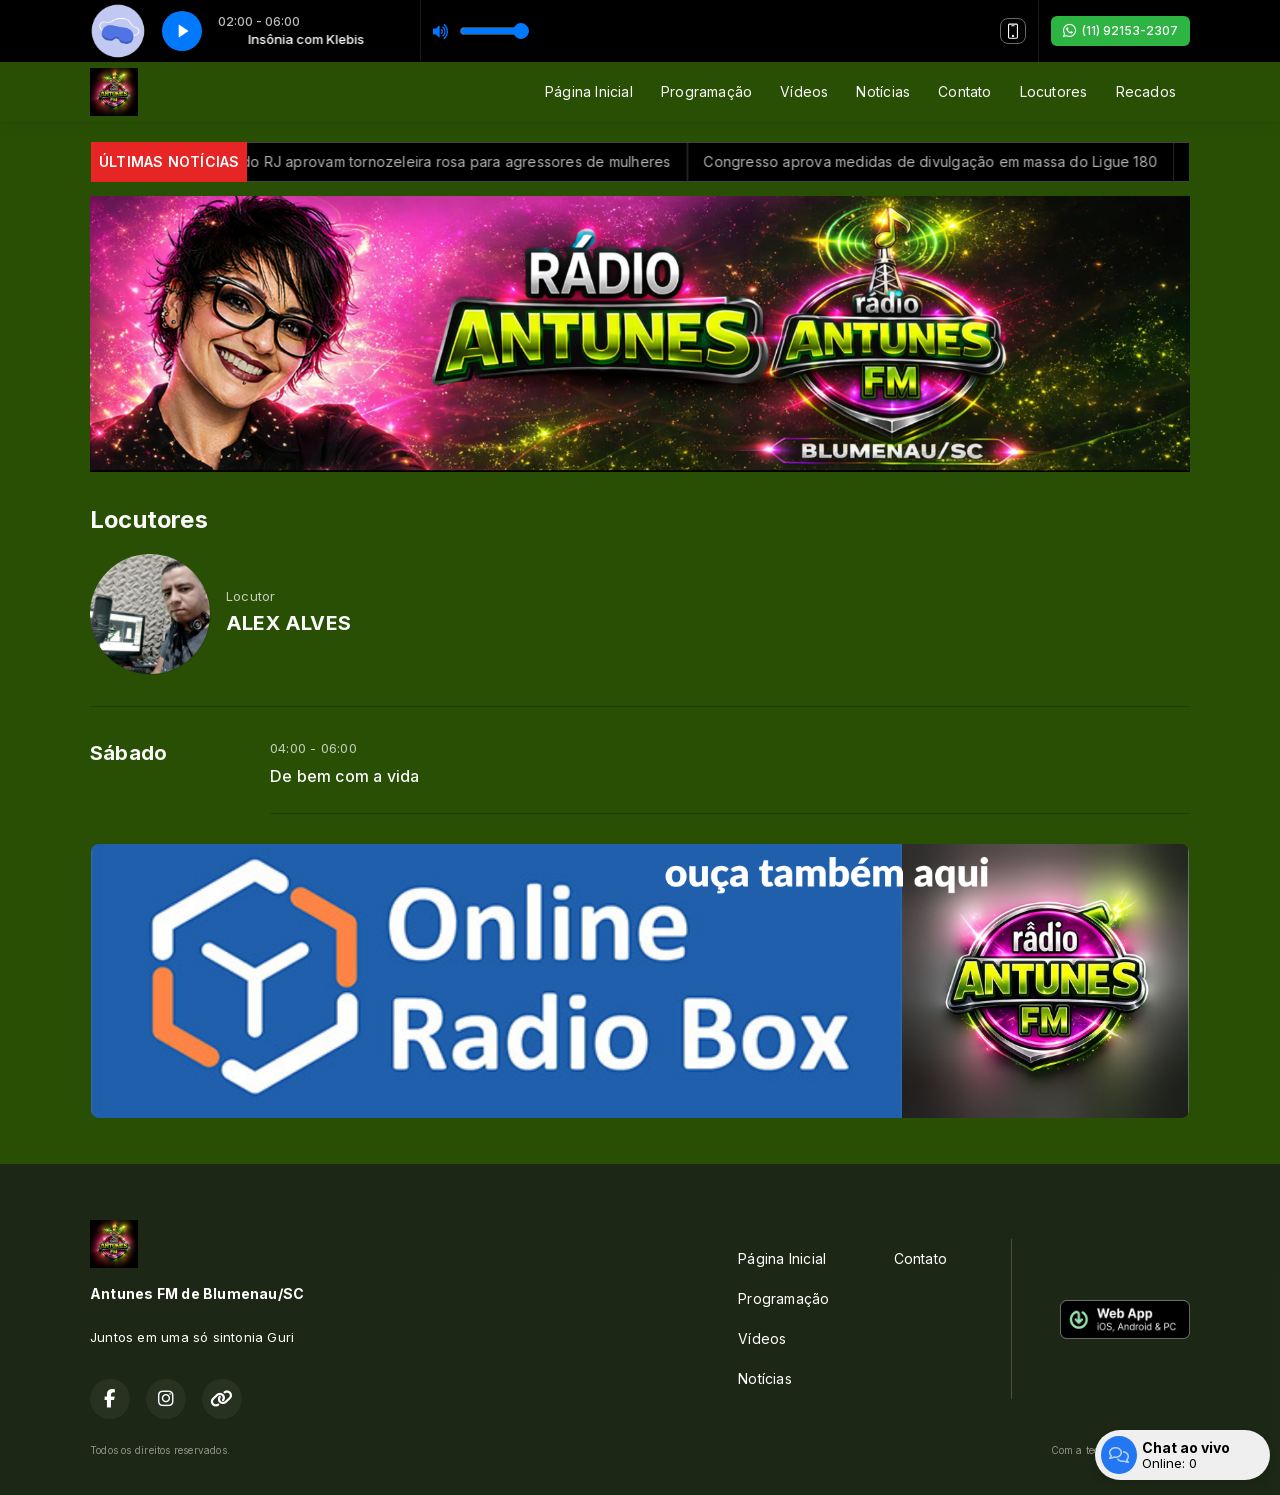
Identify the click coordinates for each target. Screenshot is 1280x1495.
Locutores (1054, 91)
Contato (964, 91)
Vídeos (804, 91)
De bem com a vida (345, 776)
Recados (1146, 91)
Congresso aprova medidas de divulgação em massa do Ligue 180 (953, 161)
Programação (706, 91)
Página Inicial (589, 91)
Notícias (883, 91)
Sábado (128, 753)
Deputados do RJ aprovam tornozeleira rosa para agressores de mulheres (439, 161)
